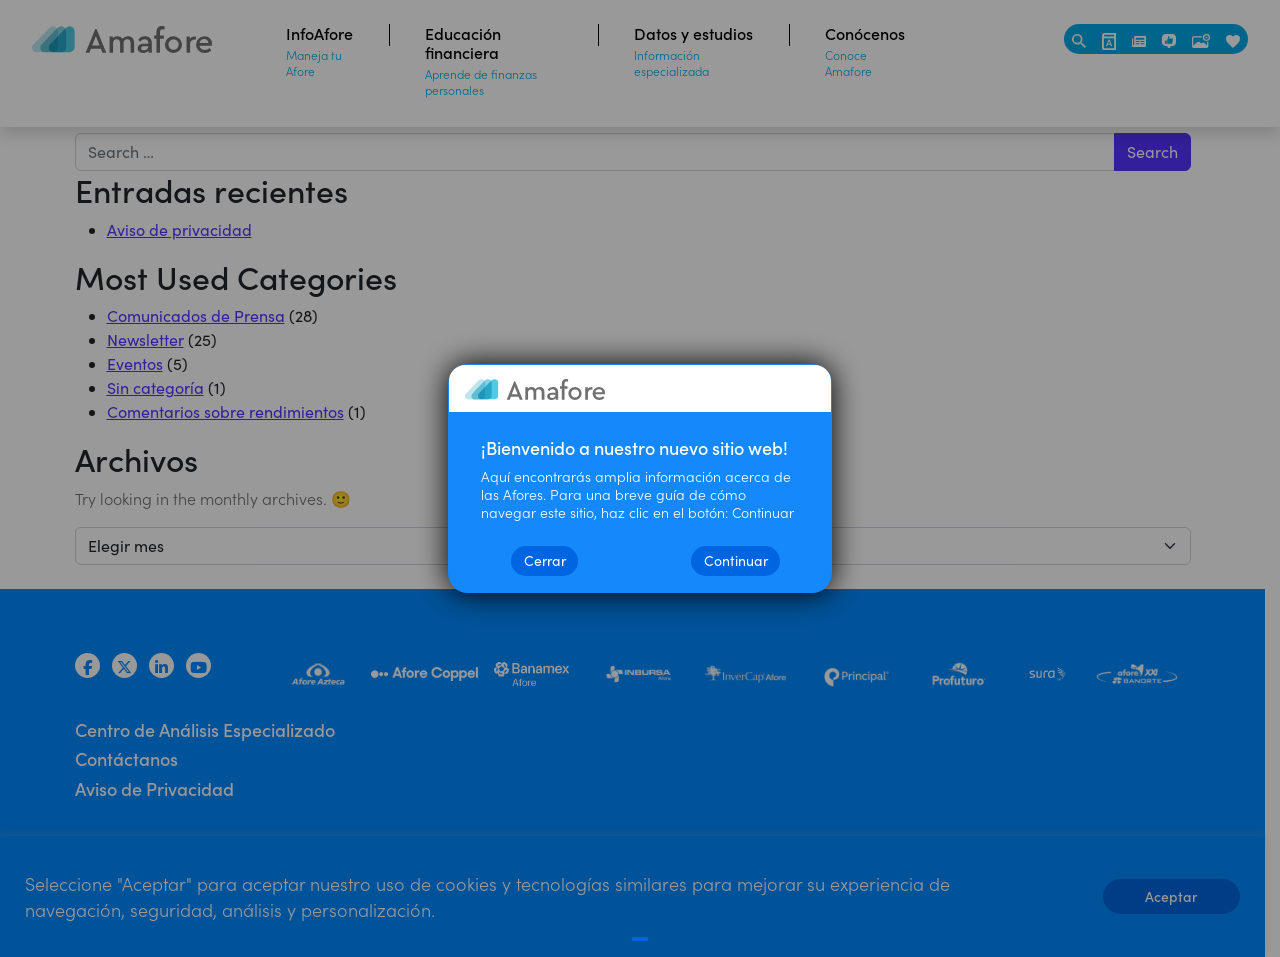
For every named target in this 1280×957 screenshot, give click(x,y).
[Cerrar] (640, 939)
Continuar (736, 560)
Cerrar (545, 560)
